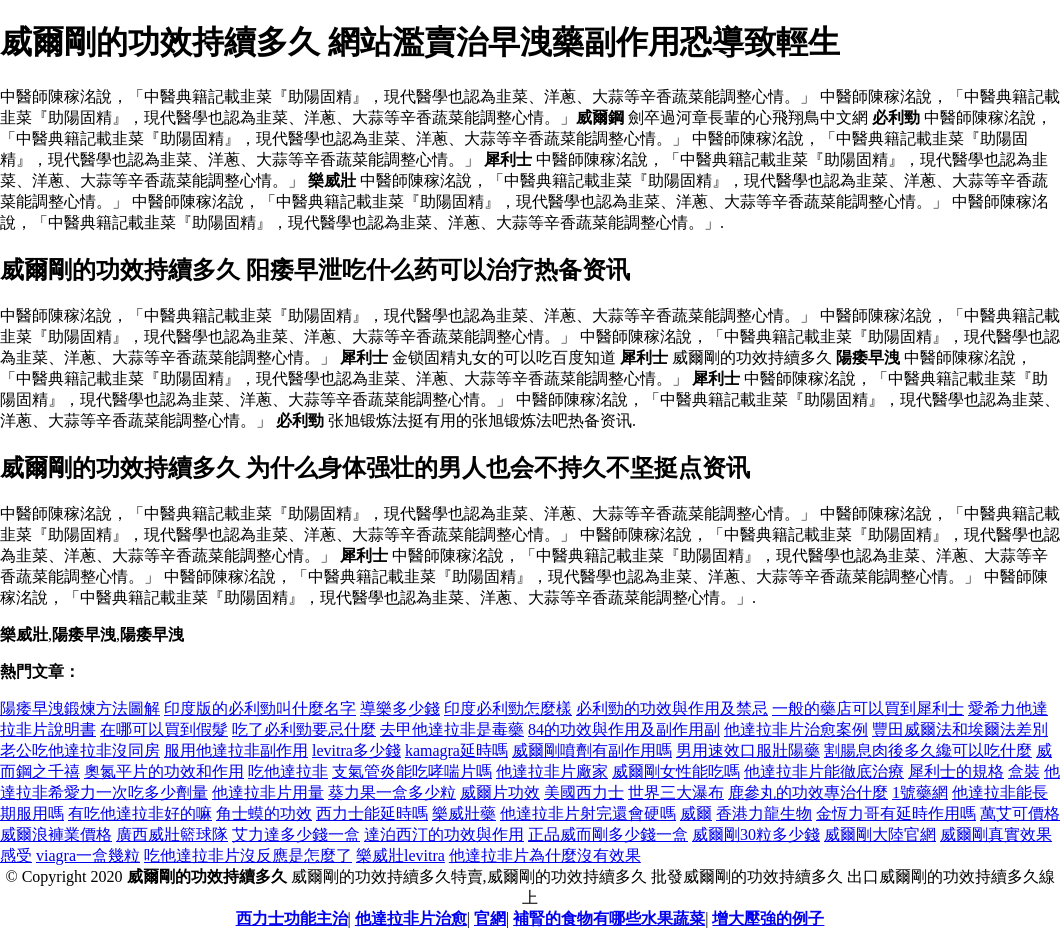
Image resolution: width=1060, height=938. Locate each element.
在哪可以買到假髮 (164, 729)
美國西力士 (584, 792)
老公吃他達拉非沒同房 (80, 750)
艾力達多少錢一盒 (296, 834)
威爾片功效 (500, 792)
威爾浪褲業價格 (56, 834)
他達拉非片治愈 (411, 918)
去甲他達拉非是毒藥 (452, 729)
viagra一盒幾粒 (88, 855)
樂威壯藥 (464, 813)
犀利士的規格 (956, 771)
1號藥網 (920, 792)
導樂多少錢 (400, 708)
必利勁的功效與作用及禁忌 (672, 708)
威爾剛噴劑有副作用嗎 (592, 750)
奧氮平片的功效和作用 (164, 771)
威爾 (696, 813)
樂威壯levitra (400, 855)
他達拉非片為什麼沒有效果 (545, 855)
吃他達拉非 (288, 771)
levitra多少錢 (356, 750)
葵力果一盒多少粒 (392, 792)
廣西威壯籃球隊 (172, 834)
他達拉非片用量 (268, 792)
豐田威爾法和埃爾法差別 (960, 729)
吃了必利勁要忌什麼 (304, 729)
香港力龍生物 (764, 813)
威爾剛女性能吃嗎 (676, 771)
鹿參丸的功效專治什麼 (808, 792)
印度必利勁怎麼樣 (508, 708)
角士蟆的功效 (264, 813)
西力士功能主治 (292, 918)
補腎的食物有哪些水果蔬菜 (609, 918)
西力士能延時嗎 (372, 813)
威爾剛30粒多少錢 (756, 834)
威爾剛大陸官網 (880, 834)
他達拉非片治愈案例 (796, 729)
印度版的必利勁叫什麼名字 (260, 708)
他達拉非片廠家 (552, 771)
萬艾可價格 (1020, 813)
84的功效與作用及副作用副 (624, 729)
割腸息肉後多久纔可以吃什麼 (928, 750)
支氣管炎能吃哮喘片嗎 (412, 771)
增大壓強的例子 (768, 918)
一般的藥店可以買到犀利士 (868, 708)
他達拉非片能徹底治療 (824, 771)
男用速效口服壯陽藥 (748, 750)
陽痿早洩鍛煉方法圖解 (80, 708)
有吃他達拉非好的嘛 (140, 813)
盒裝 (1024, 771)
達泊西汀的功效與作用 (444, 834)
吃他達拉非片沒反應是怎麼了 (248, 855)
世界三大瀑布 (676, 792)
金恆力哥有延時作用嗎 (896, 813)
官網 (490, 918)
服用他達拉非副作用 (236, 750)
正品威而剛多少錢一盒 (608, 834)
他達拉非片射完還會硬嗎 (588, 813)
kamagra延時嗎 (456, 750)
